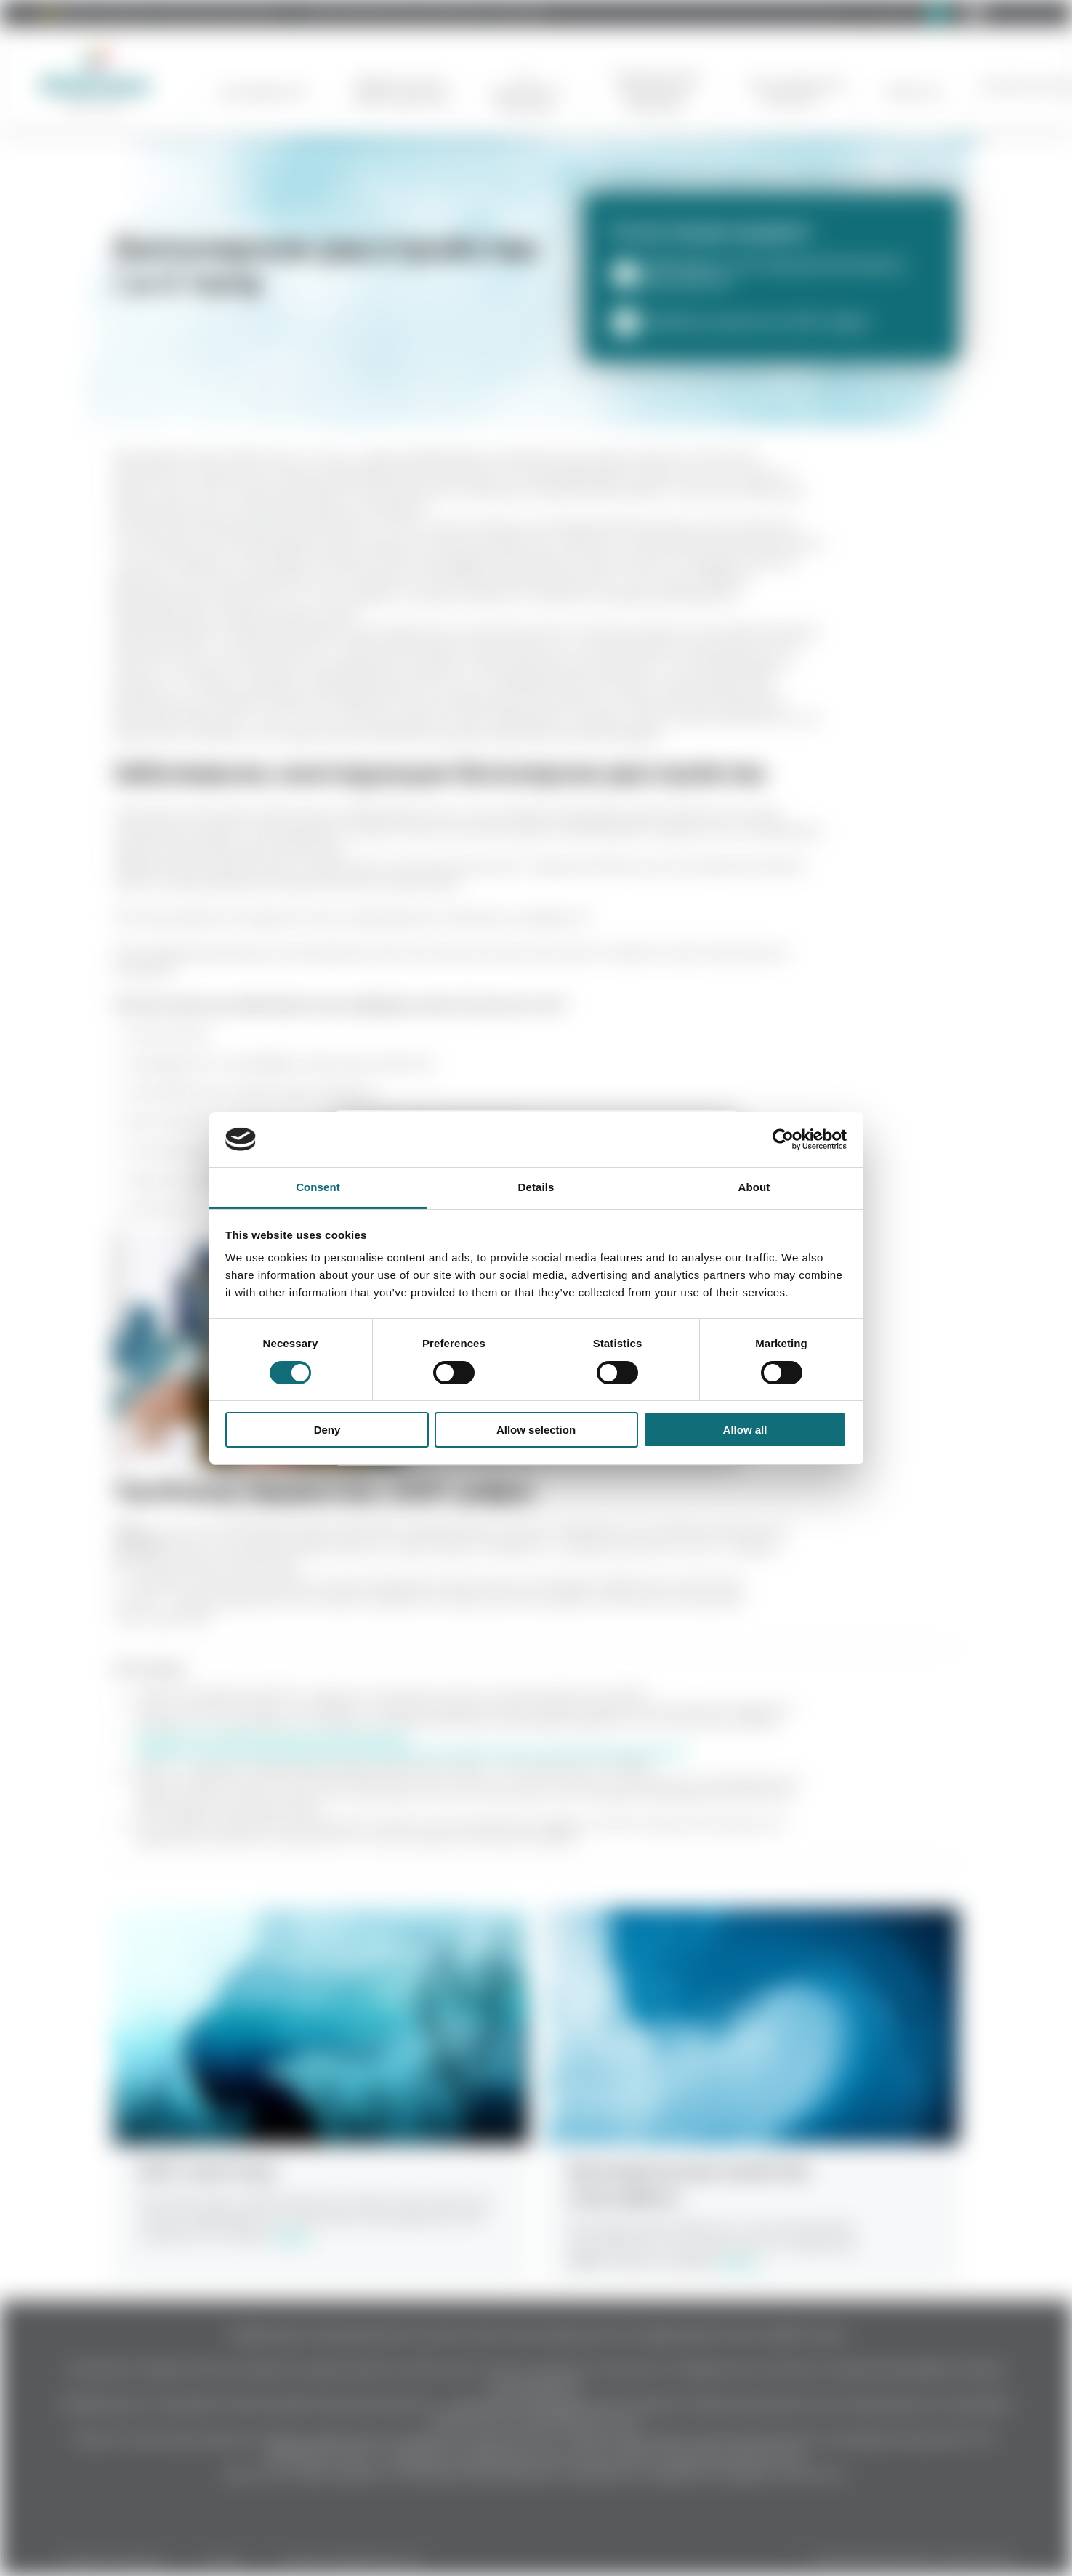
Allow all (745, 1430)
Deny (327, 1430)
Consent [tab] (318, 1187)
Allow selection (536, 1430)
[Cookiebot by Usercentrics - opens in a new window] (783, 1139)
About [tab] (754, 1187)
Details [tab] (536, 1187)
